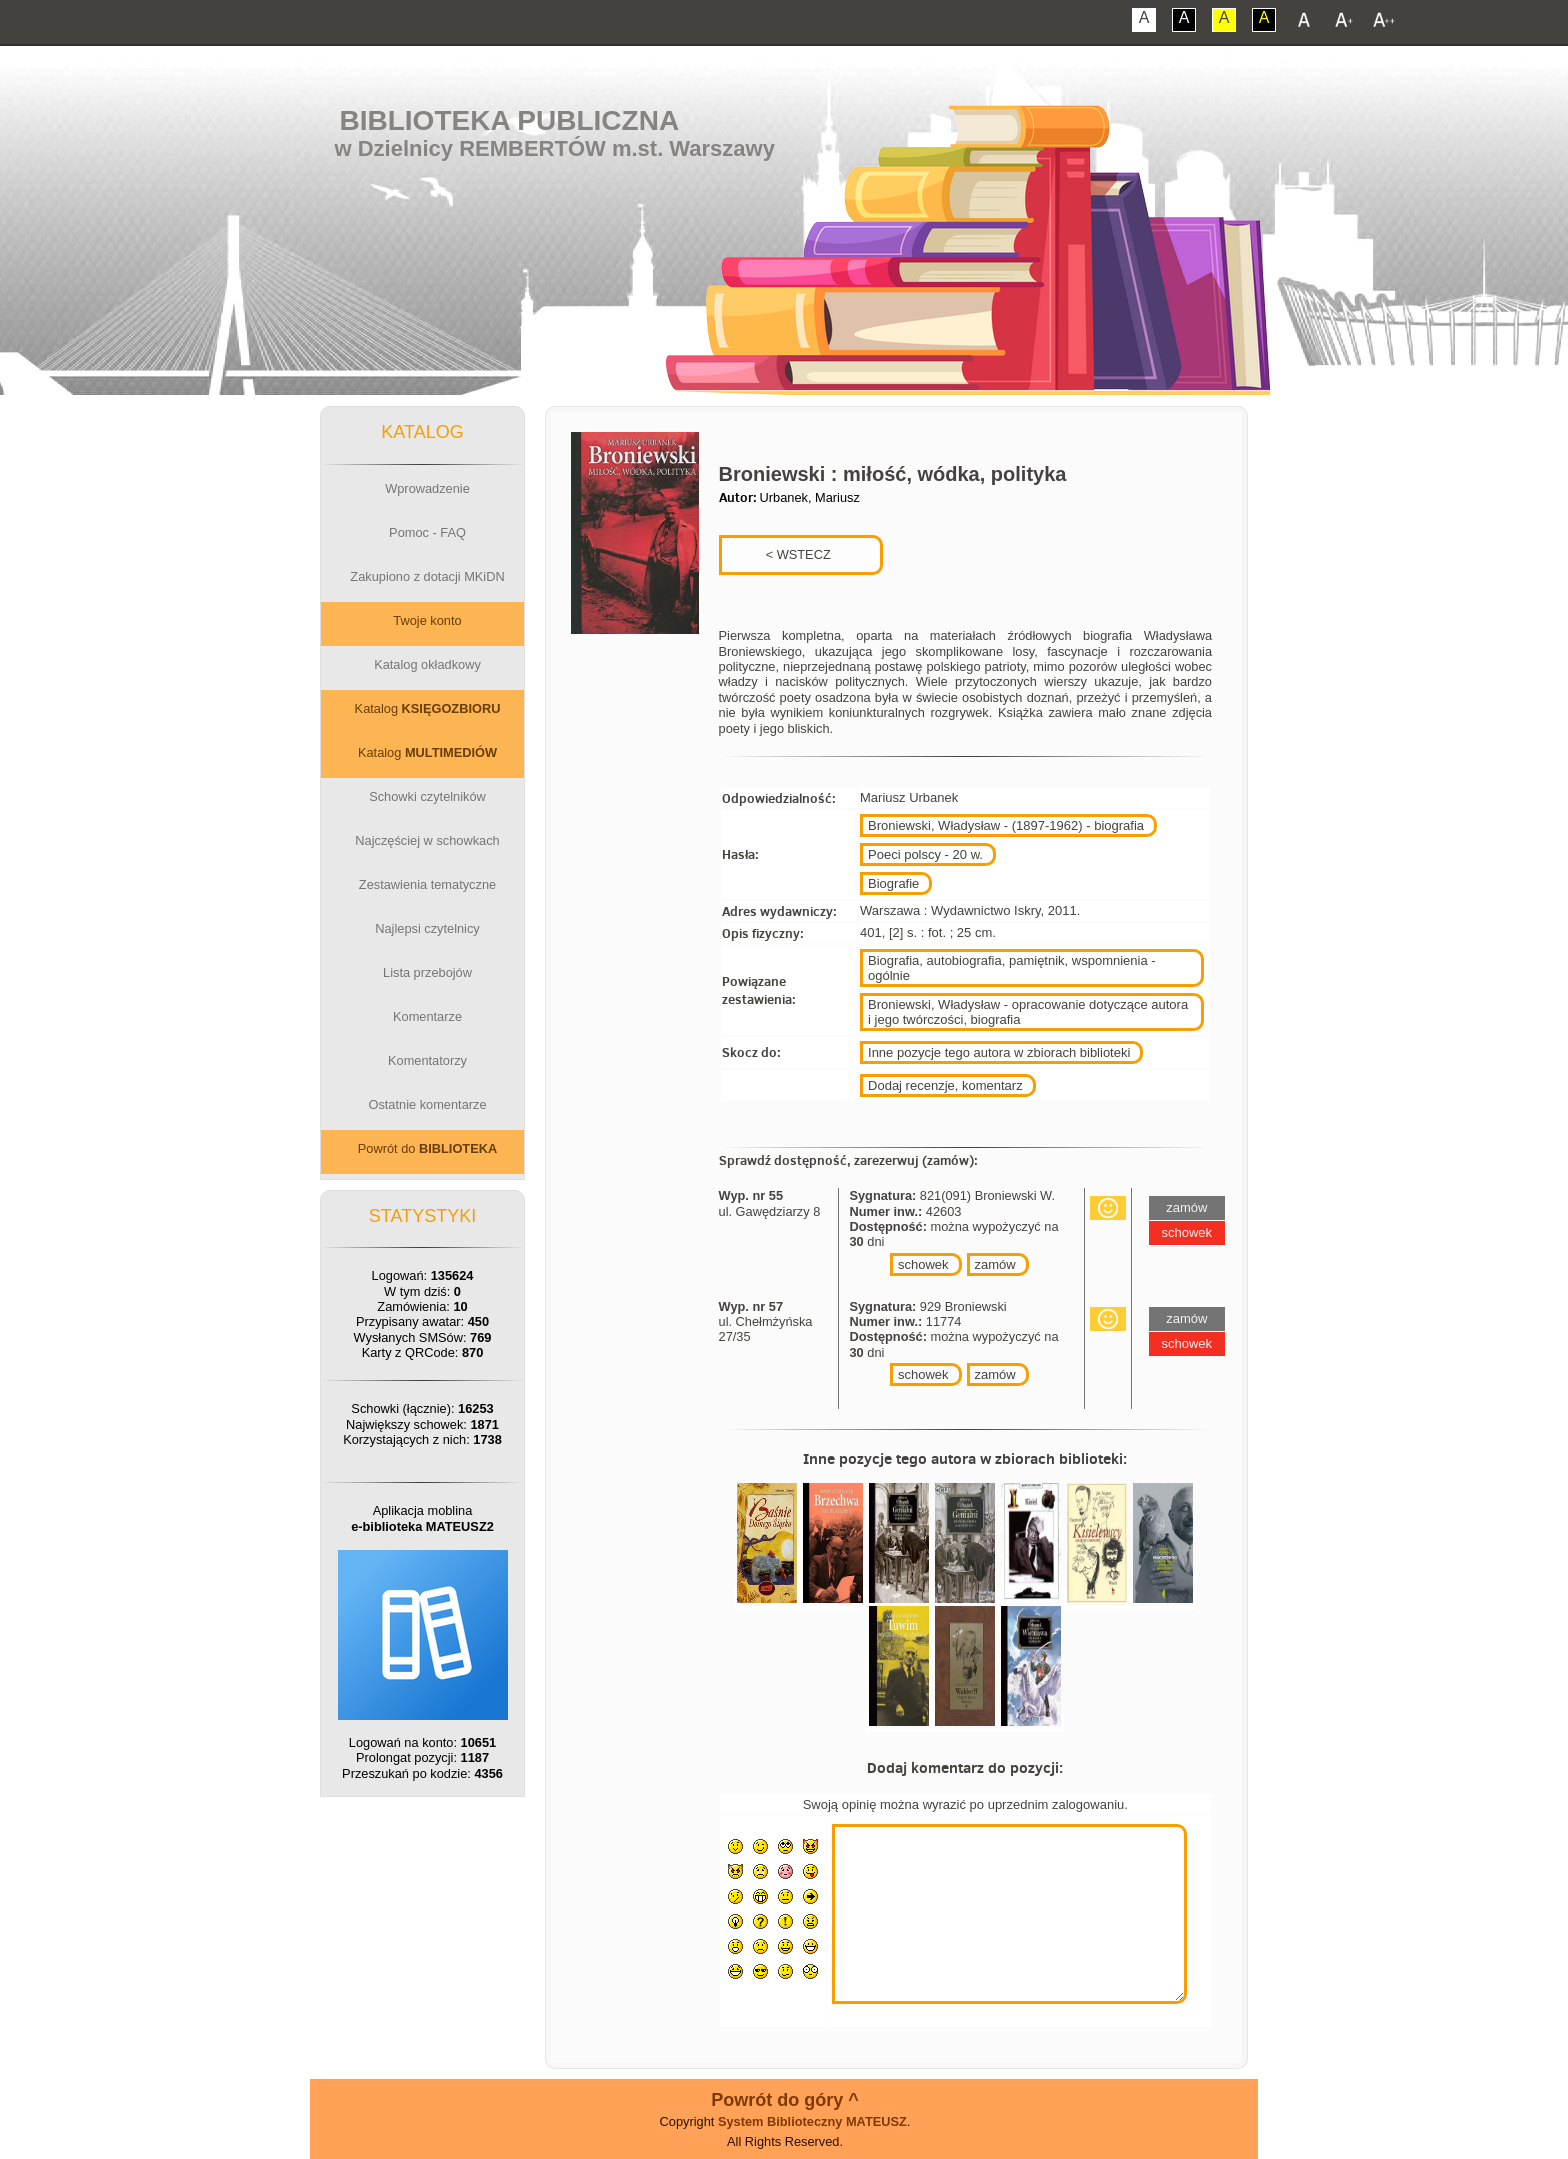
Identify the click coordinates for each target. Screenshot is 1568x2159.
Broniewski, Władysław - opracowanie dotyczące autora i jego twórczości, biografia (1028, 1012)
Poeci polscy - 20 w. (925, 854)
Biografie (893, 883)
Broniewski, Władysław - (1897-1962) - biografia (1006, 825)
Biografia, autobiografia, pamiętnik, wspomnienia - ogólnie (1012, 968)
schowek (923, 1264)
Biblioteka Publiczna (510, 120)
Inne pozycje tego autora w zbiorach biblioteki (999, 1052)
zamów (995, 1264)
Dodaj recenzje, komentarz (945, 1085)
